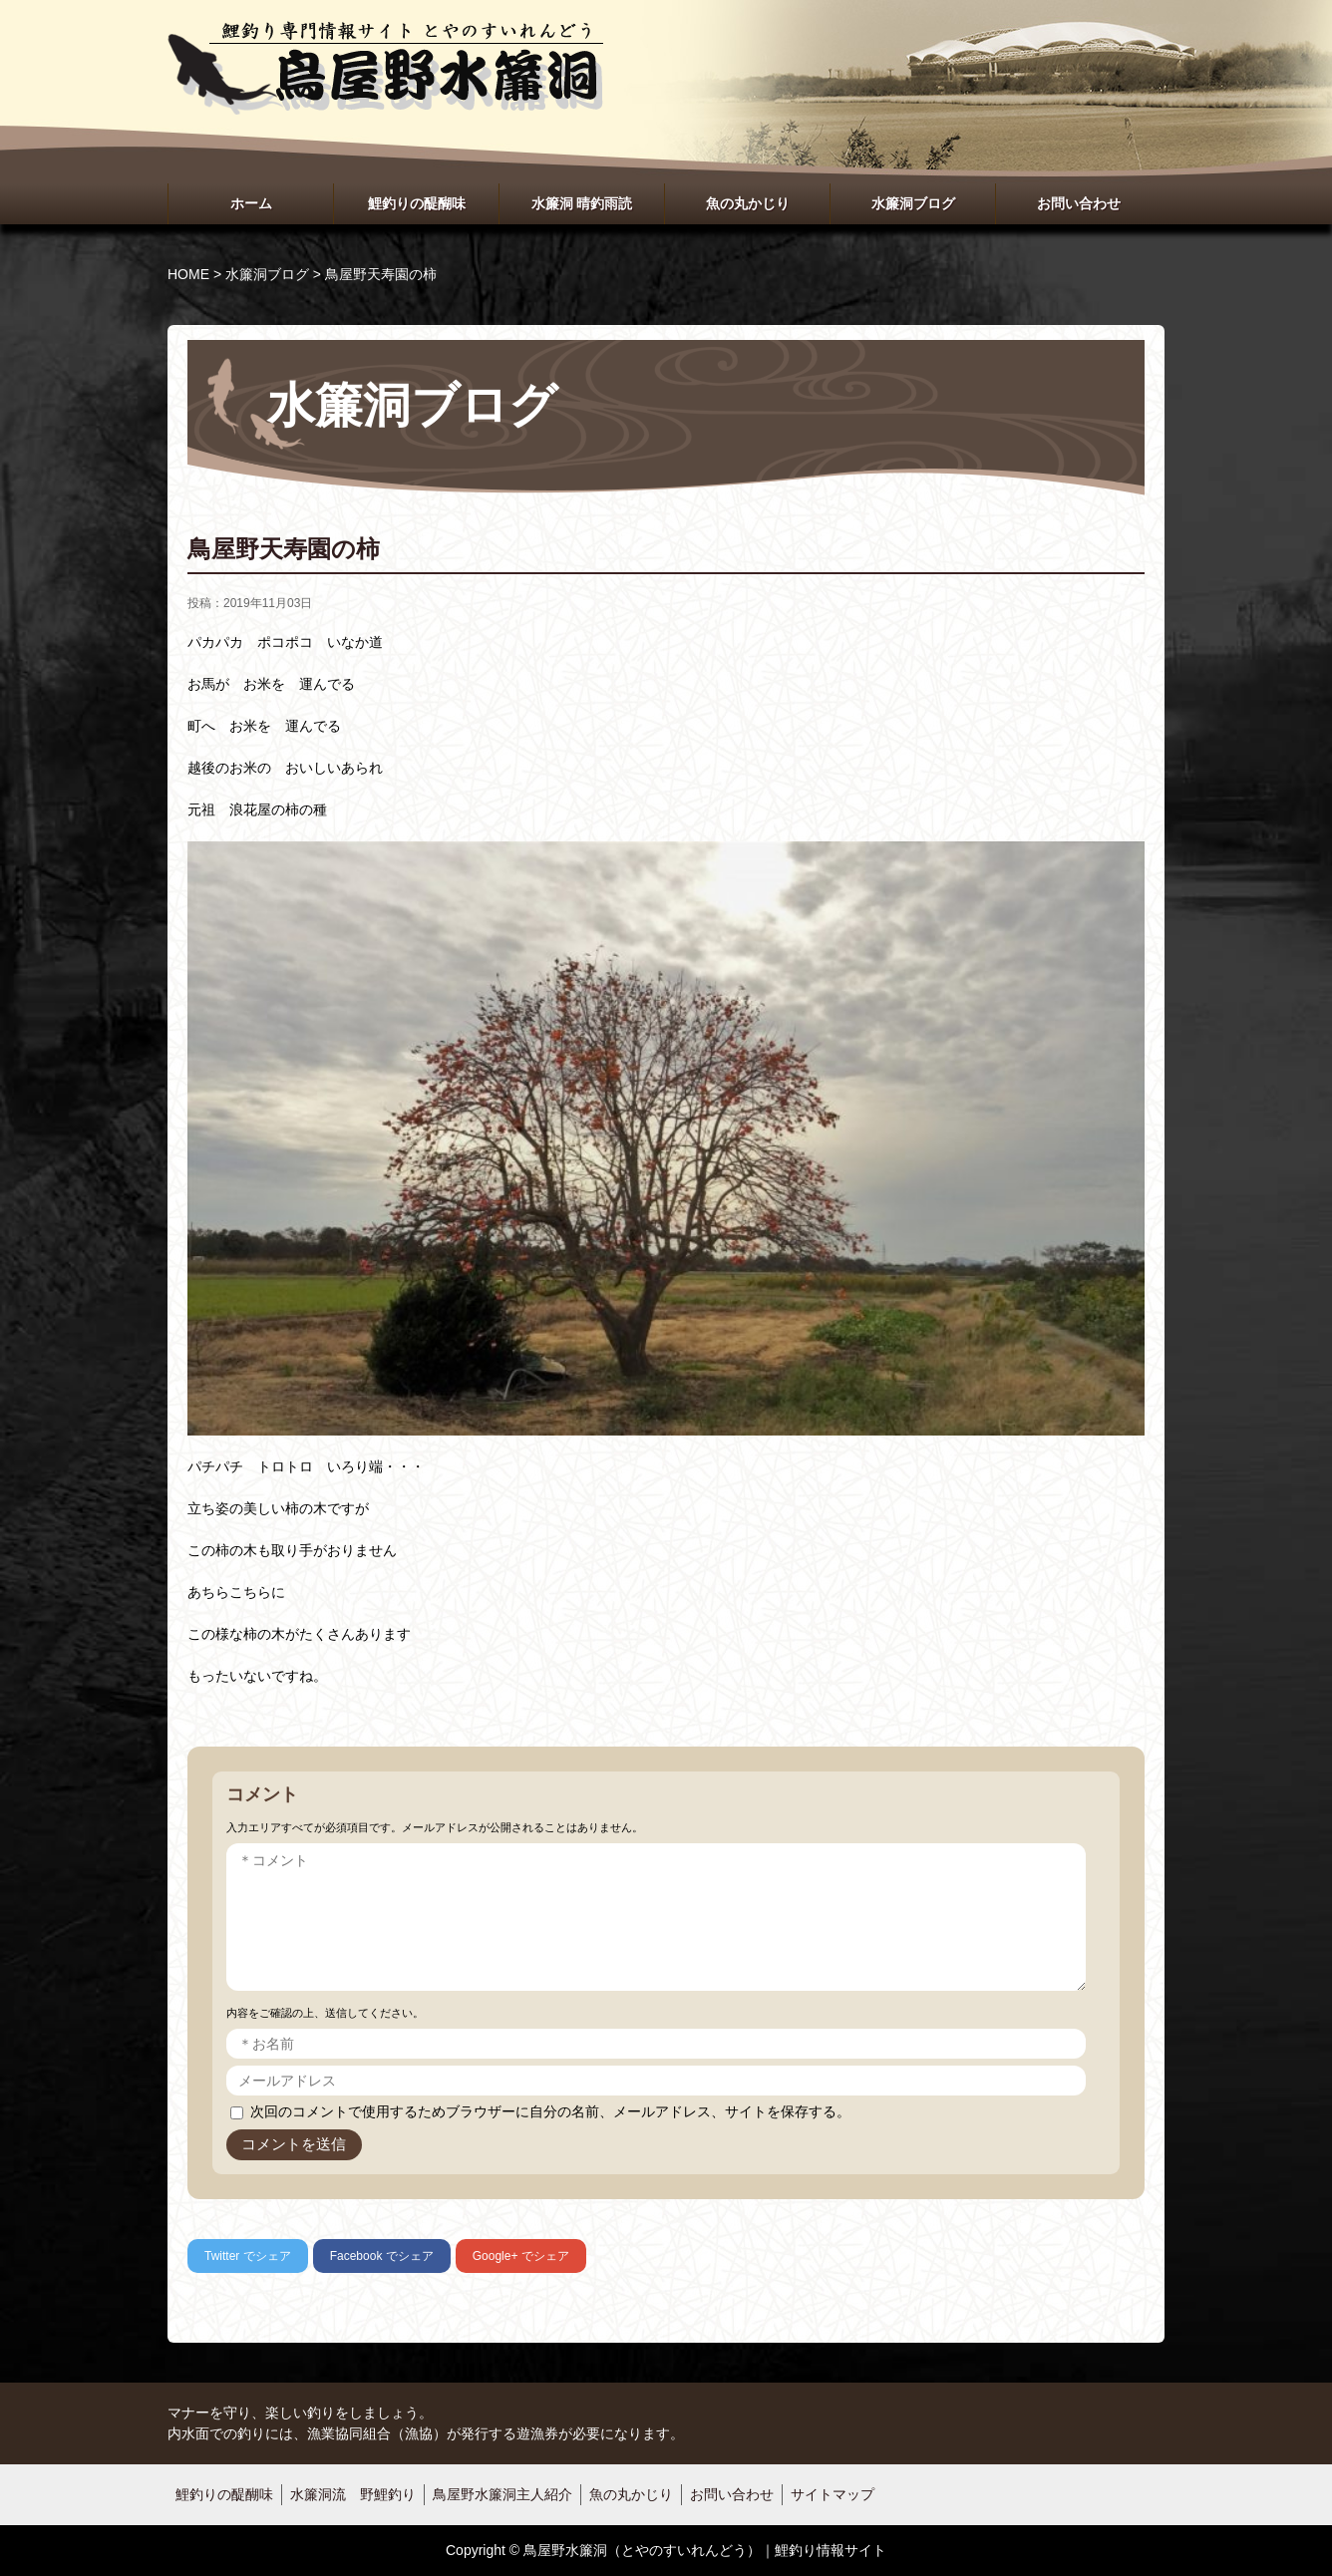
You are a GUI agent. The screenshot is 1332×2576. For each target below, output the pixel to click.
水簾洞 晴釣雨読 (582, 203)
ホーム (251, 203)
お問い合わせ (1079, 203)
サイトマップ (832, 2494)
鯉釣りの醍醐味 (417, 203)
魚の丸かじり (748, 203)
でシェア (247, 2256)
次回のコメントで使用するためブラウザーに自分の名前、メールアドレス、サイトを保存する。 (550, 2111)
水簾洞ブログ (913, 203)
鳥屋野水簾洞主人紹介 (502, 2494)
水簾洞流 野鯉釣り (353, 2494)
